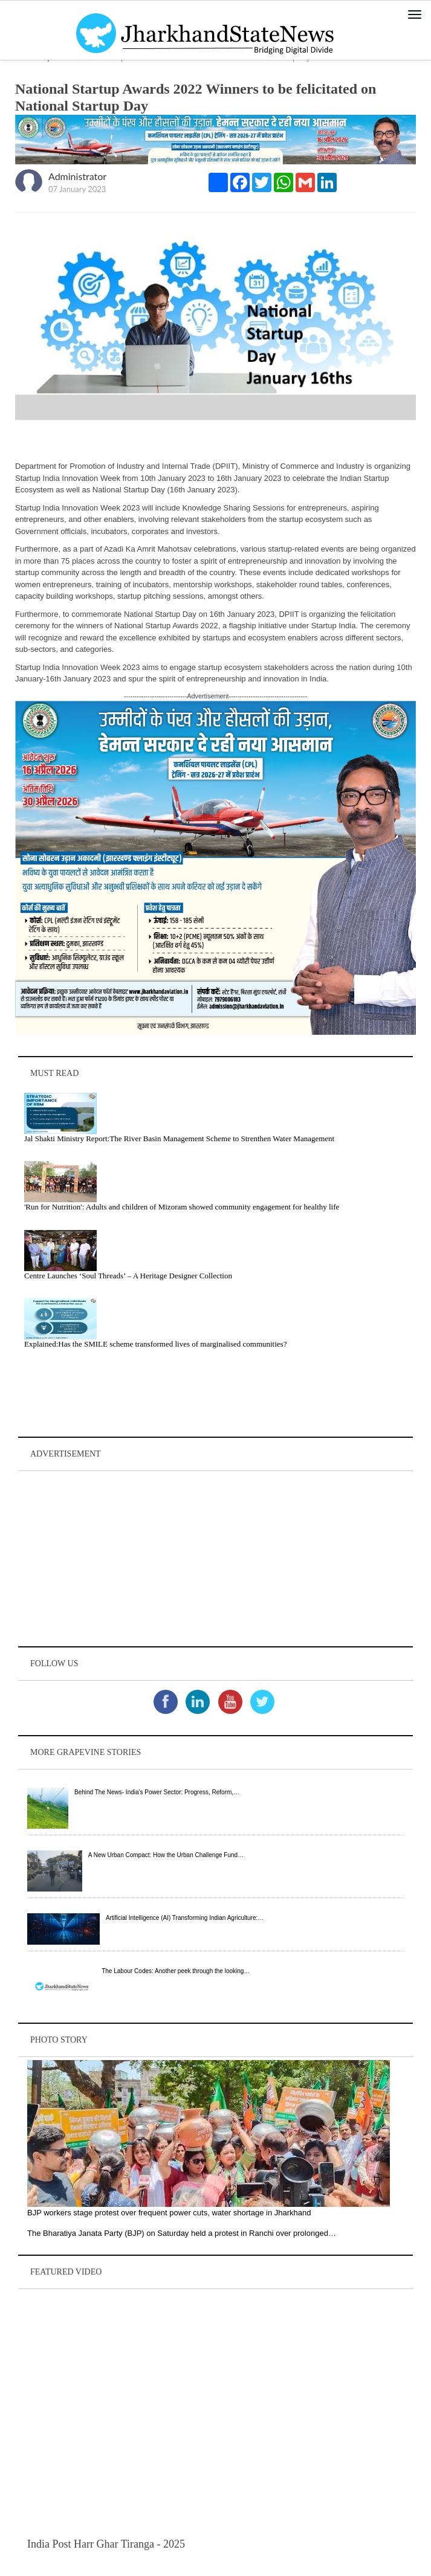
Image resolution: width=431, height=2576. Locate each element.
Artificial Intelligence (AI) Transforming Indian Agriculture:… (185, 1917)
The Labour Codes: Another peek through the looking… (176, 1971)
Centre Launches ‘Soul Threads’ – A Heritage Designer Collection (128, 1275)
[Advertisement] (215, 1558)
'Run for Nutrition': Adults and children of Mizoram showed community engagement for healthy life (181, 1206)
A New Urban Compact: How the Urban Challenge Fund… (166, 1855)
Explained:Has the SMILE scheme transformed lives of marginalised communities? (155, 1343)
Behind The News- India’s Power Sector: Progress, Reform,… (156, 1792)
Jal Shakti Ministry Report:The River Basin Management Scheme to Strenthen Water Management (179, 1138)
